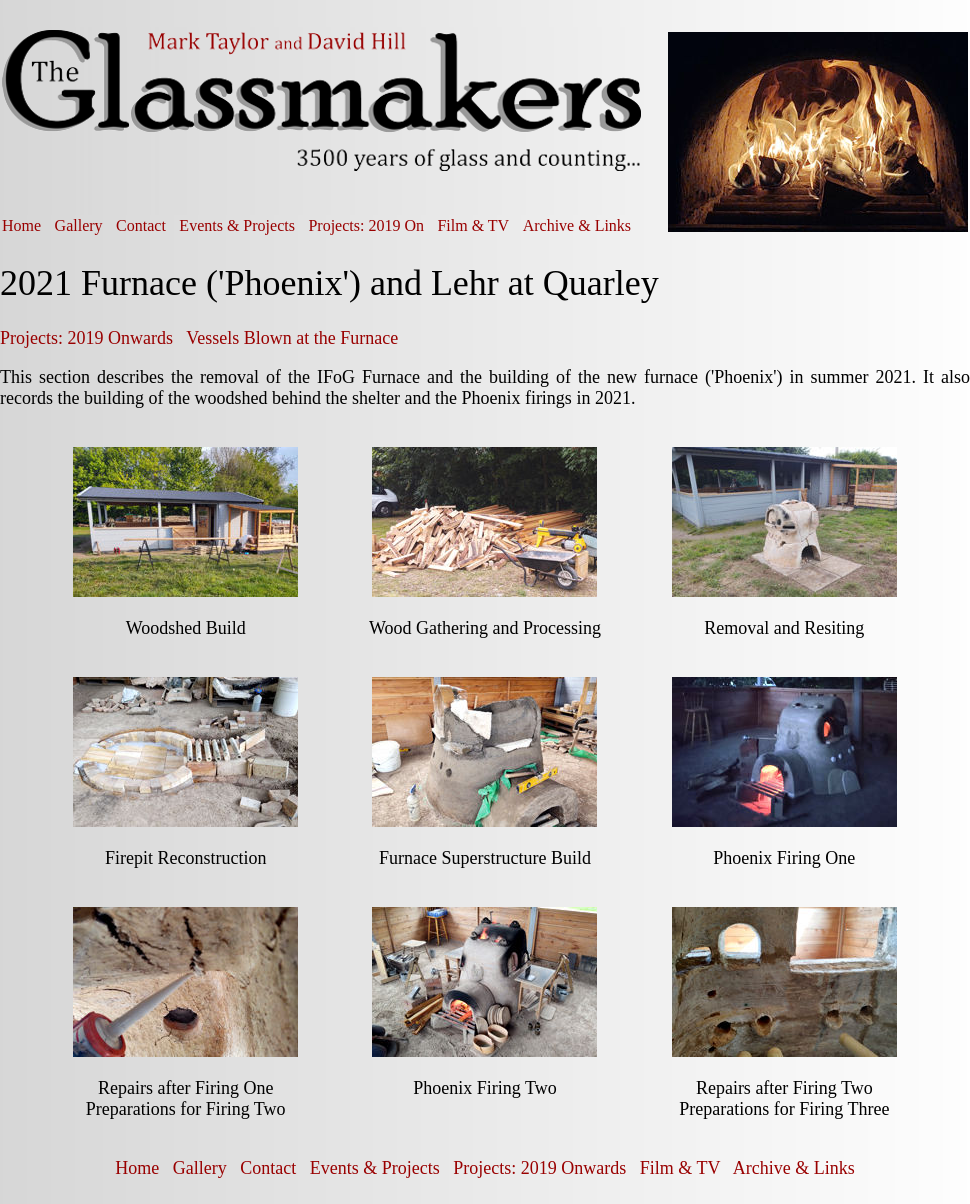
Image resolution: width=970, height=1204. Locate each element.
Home (21, 225)
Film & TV (473, 225)
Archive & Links (577, 225)
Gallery (79, 225)
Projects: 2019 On (366, 225)
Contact (141, 225)
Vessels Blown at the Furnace (292, 338)
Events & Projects (237, 225)
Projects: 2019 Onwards (86, 338)
